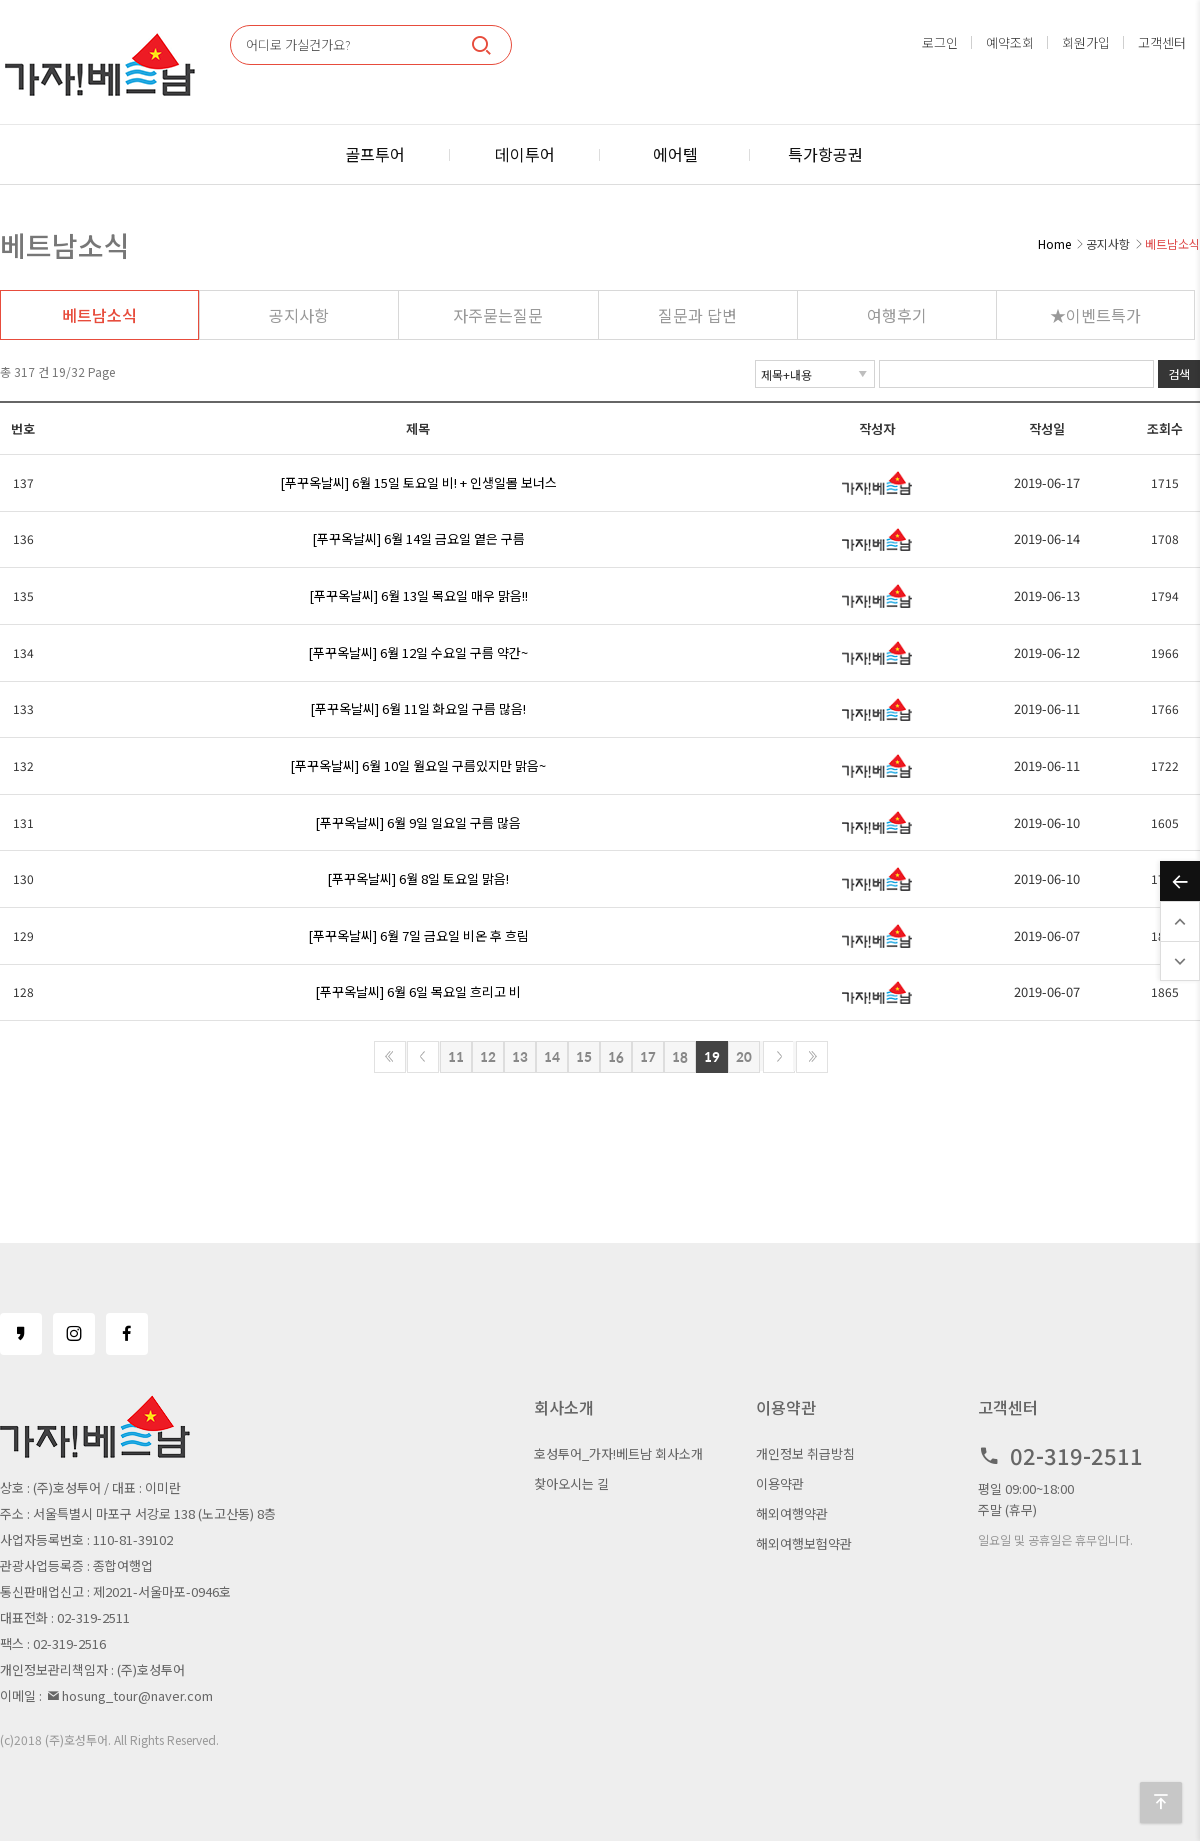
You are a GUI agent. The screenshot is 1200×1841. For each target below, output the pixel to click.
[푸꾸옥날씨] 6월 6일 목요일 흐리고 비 (418, 991)
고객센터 (1162, 42)
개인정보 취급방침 (805, 1453)
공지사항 (299, 315)
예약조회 (1010, 42)
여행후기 (897, 315)
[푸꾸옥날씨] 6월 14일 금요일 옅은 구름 (418, 538)
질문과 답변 (697, 315)
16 (616, 1056)
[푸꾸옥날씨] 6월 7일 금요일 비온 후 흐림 (418, 935)
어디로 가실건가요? (298, 44)
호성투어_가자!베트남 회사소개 (618, 1453)
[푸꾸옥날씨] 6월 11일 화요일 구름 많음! (418, 708)
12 (488, 1056)
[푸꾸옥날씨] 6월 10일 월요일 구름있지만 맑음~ (418, 765)
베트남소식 (99, 315)
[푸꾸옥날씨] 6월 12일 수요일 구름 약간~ (418, 652)
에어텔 (675, 154)
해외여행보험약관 (804, 1543)
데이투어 (525, 154)
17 (648, 1056)
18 (680, 1056)
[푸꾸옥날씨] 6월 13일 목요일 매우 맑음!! (418, 595)
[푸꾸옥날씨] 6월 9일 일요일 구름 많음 (418, 822)
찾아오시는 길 (571, 1483)
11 (456, 1056)
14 (552, 1056)
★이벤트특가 (1095, 315)
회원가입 (1086, 42)
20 (744, 1056)
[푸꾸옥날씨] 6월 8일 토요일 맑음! (418, 878)
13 (520, 1056)
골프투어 (375, 154)
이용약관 (780, 1483)
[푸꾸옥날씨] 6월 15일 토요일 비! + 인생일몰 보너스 (418, 482)
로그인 (940, 42)
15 (584, 1056)
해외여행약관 (792, 1513)
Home (1054, 243)
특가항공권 (825, 154)
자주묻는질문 (498, 315)
